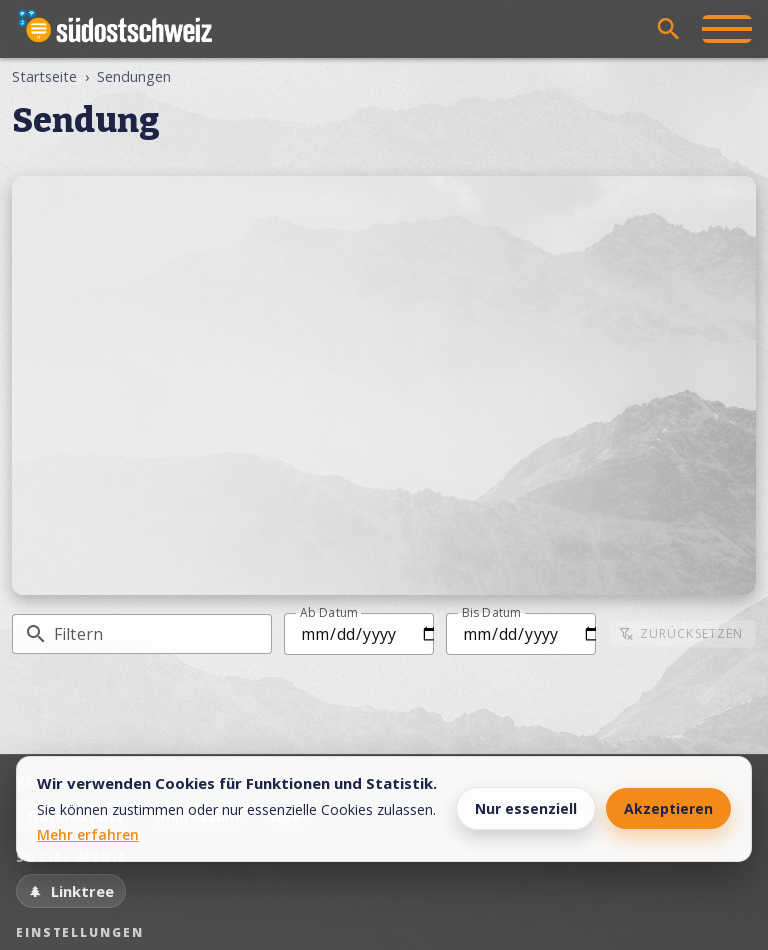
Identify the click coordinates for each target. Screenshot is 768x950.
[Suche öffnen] (669, 29)
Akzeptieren (668, 808)
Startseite (44, 76)
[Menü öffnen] (727, 29)
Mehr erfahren (88, 834)
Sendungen (134, 76)
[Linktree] (71, 891)
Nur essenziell (526, 808)
